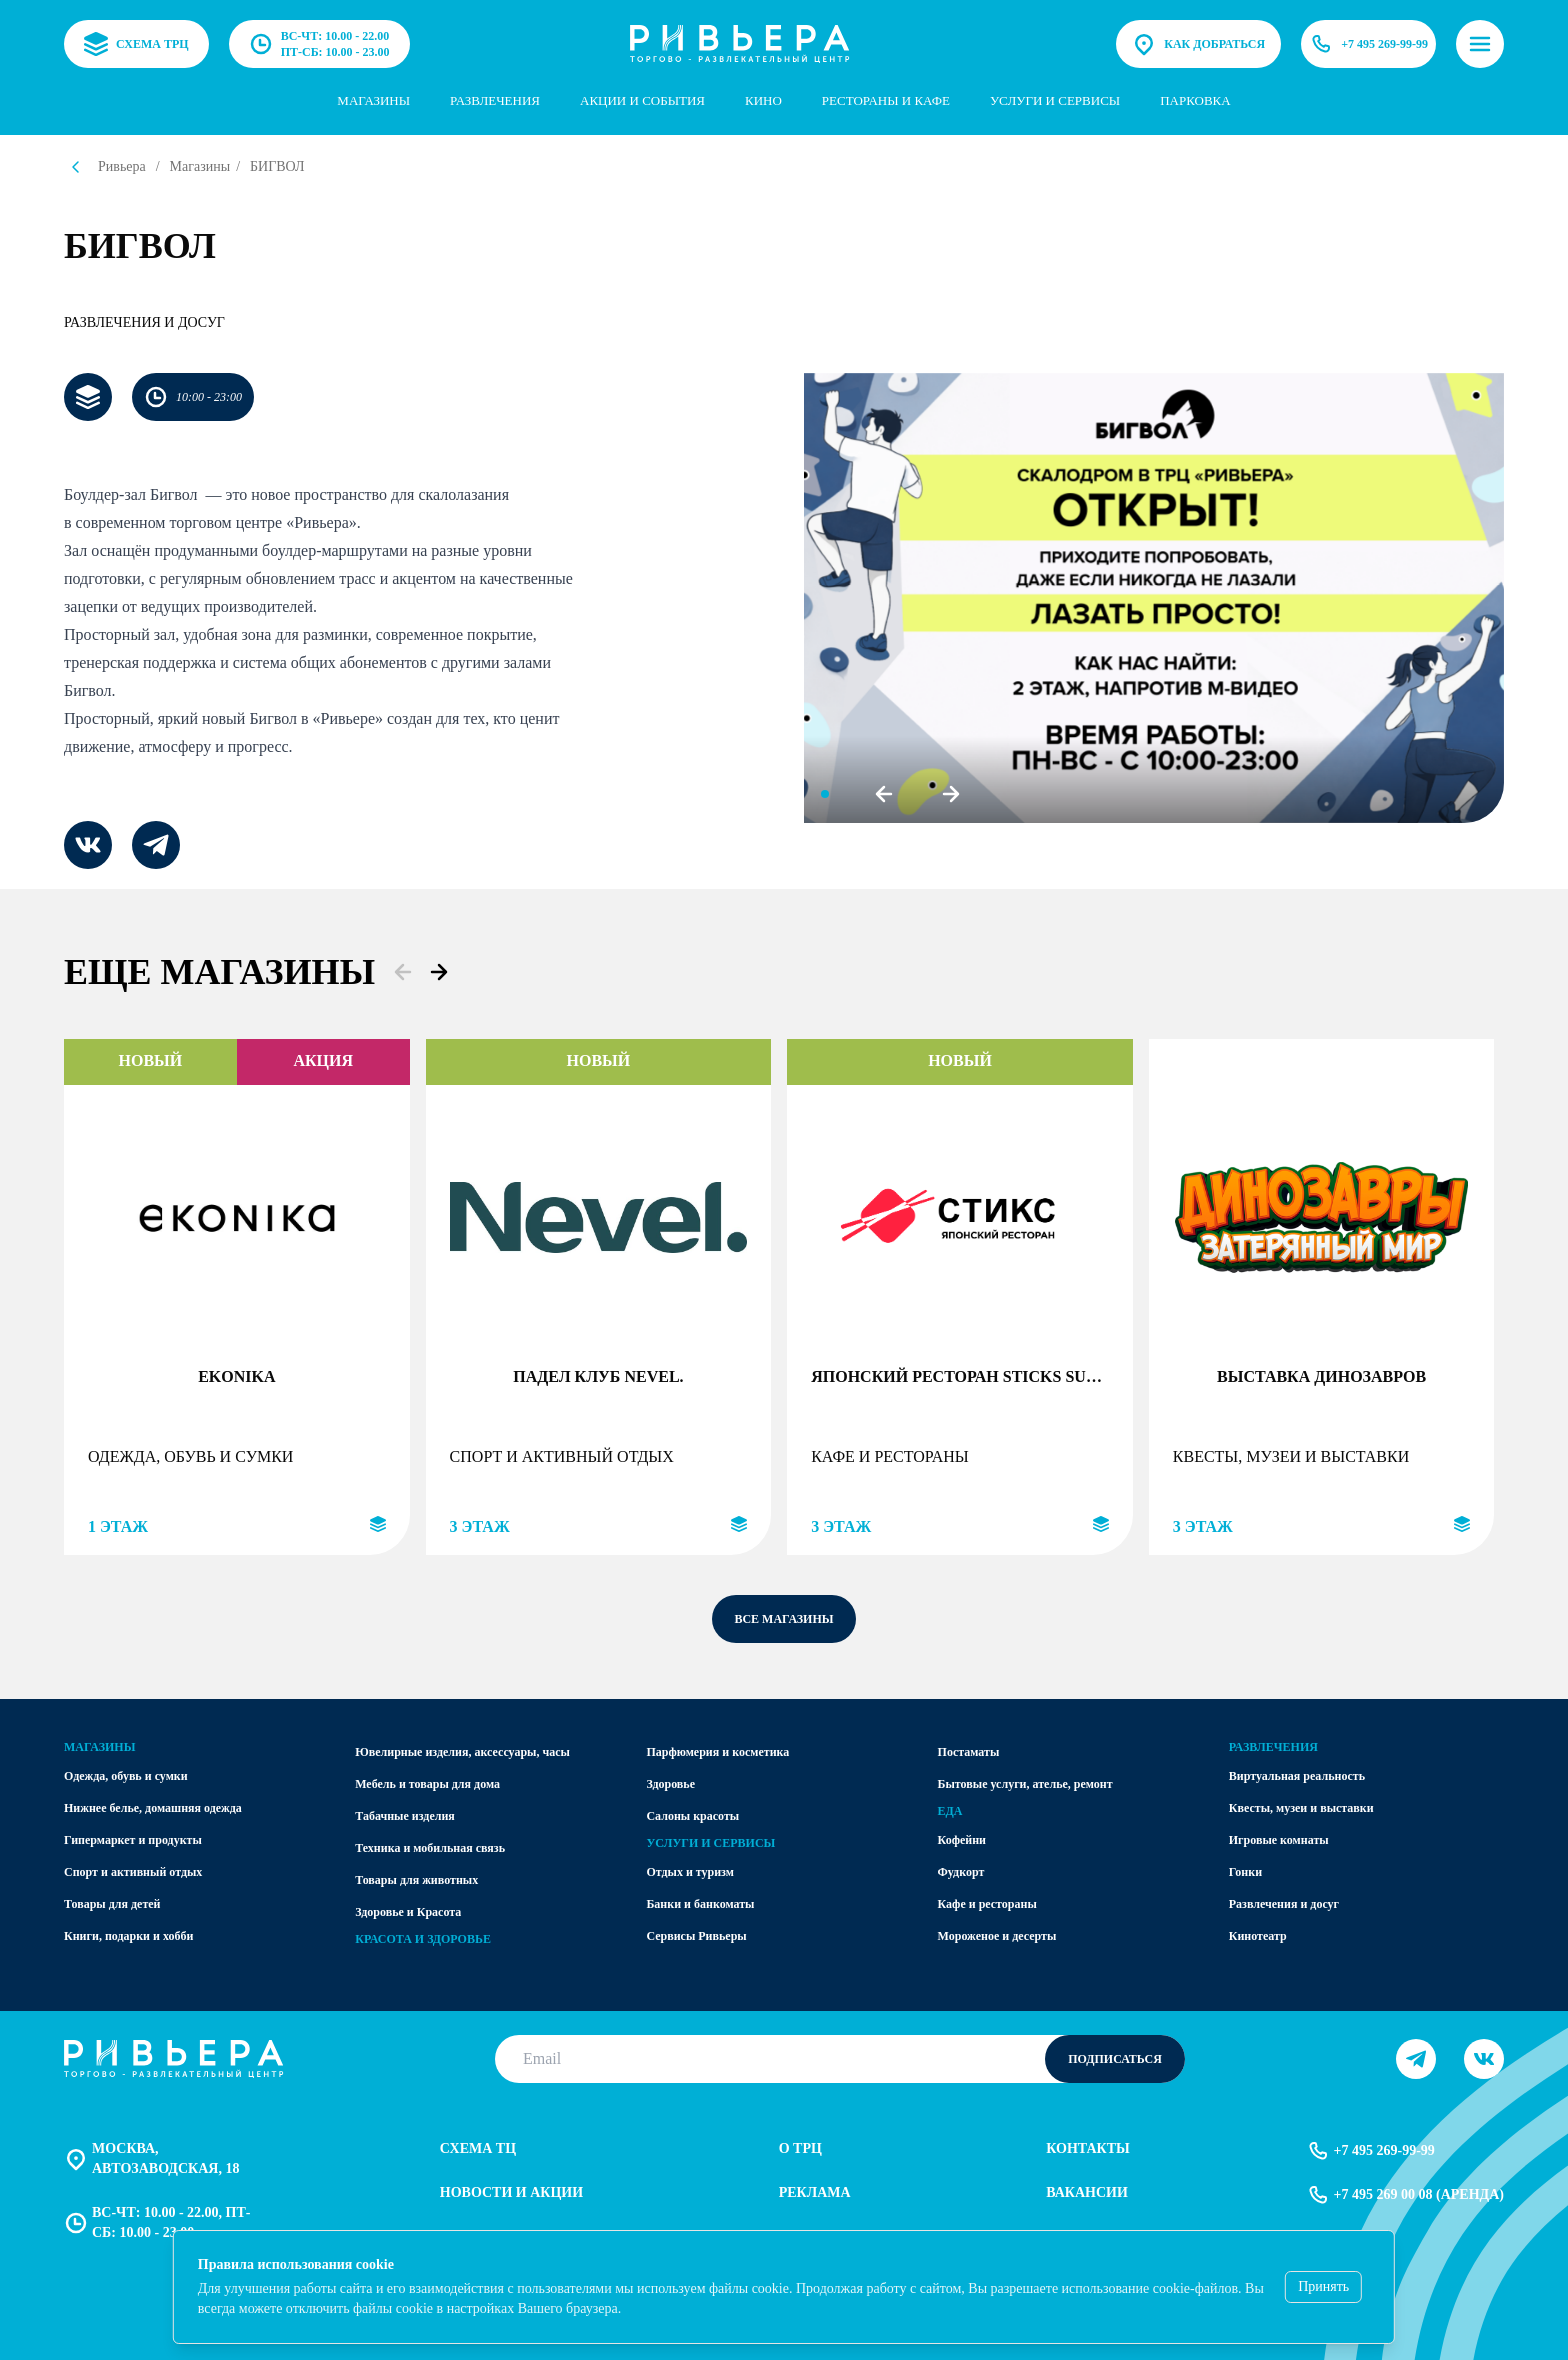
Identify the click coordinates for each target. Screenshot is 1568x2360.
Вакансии (1087, 2192)
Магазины (373, 100)
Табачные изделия (405, 1816)
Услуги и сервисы (710, 1843)
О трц (800, 2148)
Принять (1323, 2286)
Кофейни (962, 1840)
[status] (784, 2287)
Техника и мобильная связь (430, 1848)
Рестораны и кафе (886, 100)
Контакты (1088, 2148)
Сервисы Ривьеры (696, 1936)
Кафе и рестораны (987, 1904)
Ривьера (122, 166)
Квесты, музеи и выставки (1301, 1808)
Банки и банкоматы (700, 1904)
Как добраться (1198, 44)
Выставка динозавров (1321, 1376)
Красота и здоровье (423, 1939)
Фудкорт (961, 1872)
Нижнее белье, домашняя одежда (153, 1808)
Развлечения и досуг (144, 322)
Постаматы (969, 1752)
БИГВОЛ (277, 166)
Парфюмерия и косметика (717, 1752)
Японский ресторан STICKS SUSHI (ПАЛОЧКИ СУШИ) (960, 1376)
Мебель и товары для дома (427, 1784)
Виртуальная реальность (1297, 1776)
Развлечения (495, 100)
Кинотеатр (1258, 1936)
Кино (763, 100)
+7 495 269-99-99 (1368, 44)
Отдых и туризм (690, 1872)
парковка (1195, 100)
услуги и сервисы (1055, 100)
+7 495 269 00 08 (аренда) (1405, 2195)
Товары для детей (112, 1904)
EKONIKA (236, 1376)
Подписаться (1115, 2059)
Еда (950, 1811)
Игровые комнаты (1279, 1840)
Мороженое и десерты (997, 1936)
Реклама (815, 2192)
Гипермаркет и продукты (133, 1840)
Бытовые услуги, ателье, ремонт (1025, 1784)
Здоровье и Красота (408, 1912)
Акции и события (642, 100)
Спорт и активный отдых (133, 1872)
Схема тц (478, 2148)
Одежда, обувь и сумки (126, 1776)
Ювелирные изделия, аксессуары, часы (462, 1752)
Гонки (1245, 1872)
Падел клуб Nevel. (598, 1376)
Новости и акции (511, 2192)
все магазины (783, 1619)
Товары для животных (416, 1880)
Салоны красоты (692, 1816)
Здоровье (670, 1784)
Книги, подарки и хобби (128, 1936)
